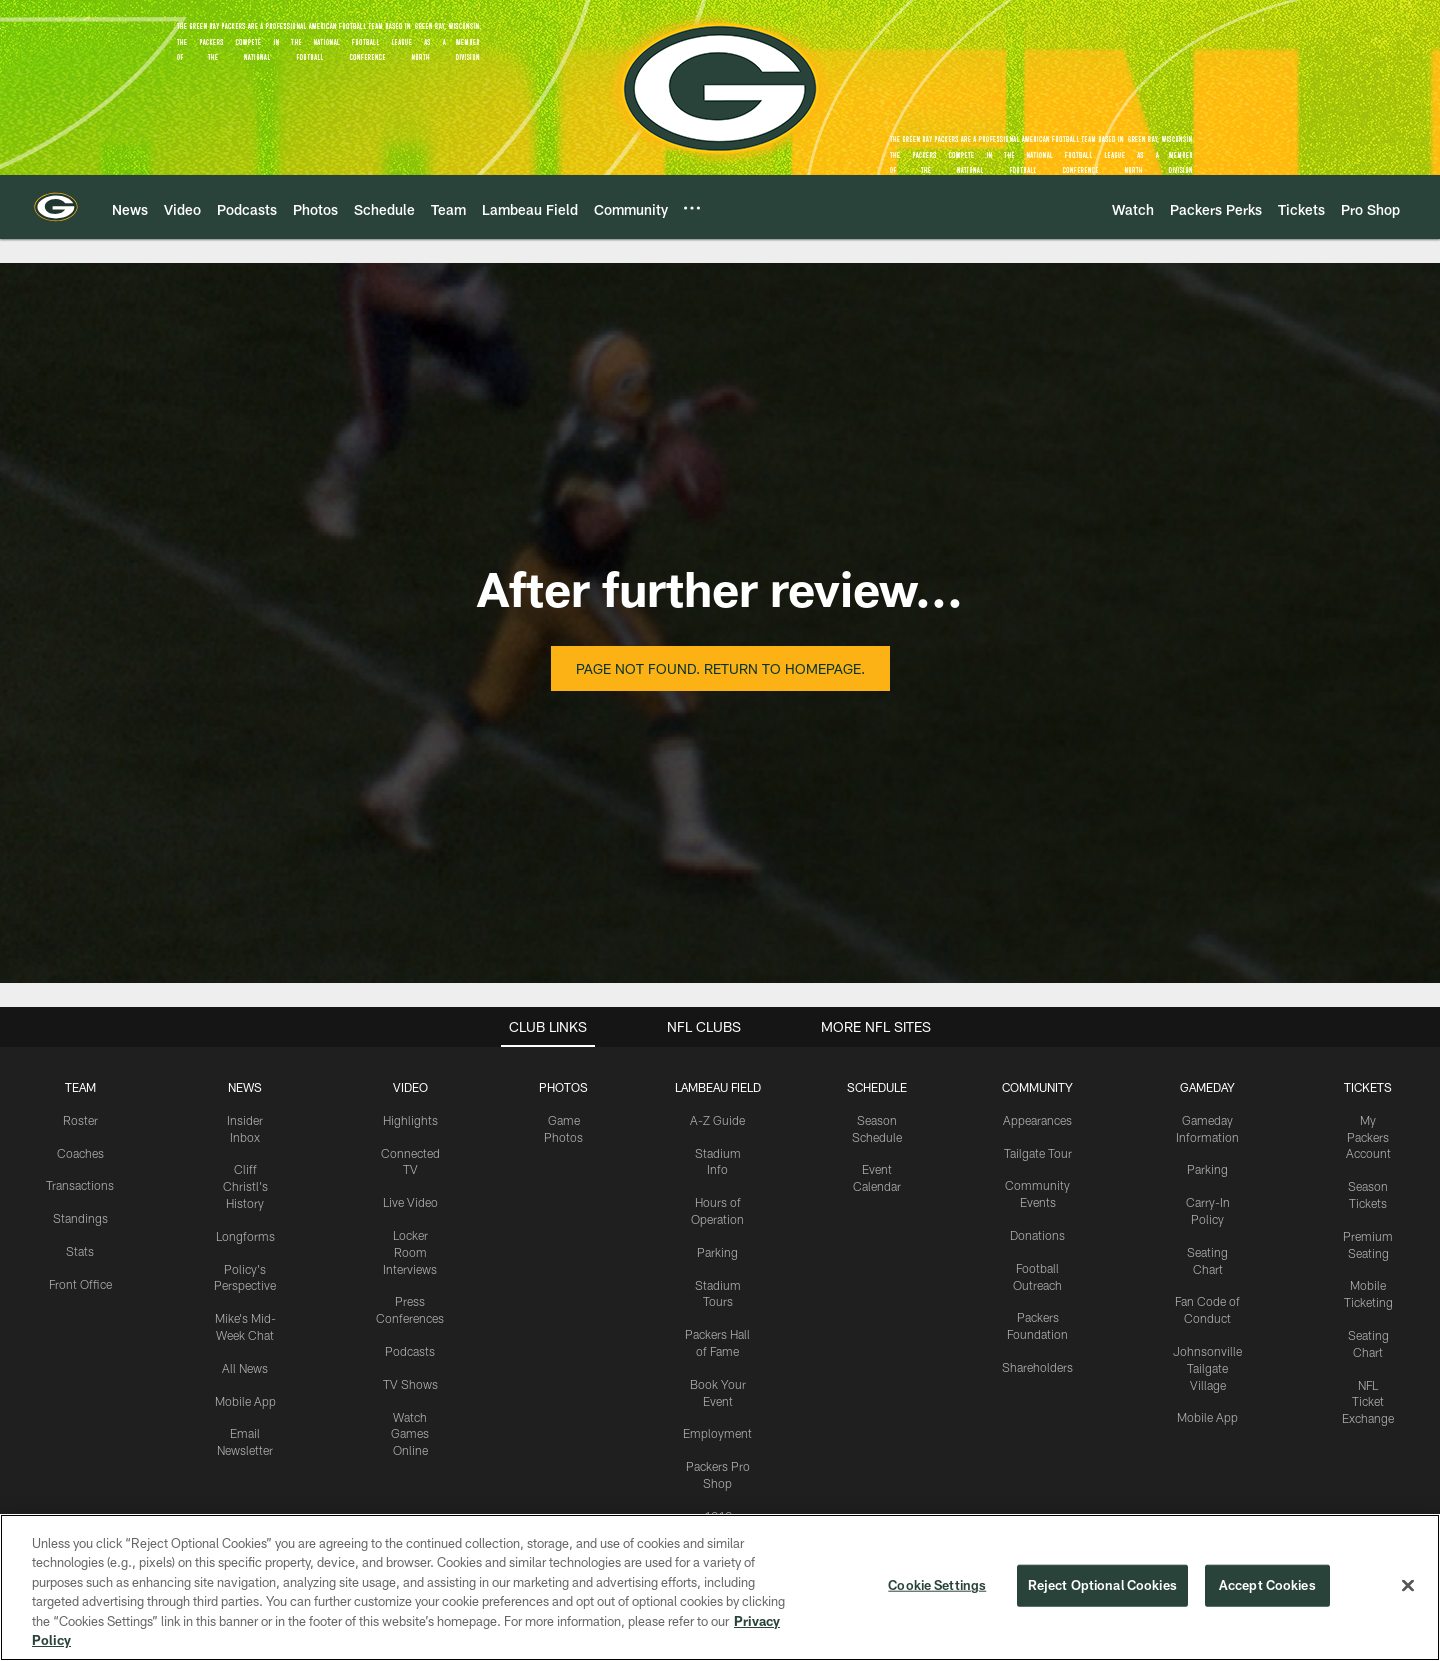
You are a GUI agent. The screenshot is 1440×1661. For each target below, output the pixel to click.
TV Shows (410, 1384)
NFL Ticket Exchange (1368, 1402)
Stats (80, 1251)
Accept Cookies (1267, 1585)
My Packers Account (1368, 1137)
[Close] (1408, 1586)
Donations (1037, 1235)
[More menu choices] (692, 208)
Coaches (80, 1153)
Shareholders (1037, 1367)
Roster (80, 1120)
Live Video (410, 1202)
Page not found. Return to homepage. (720, 668)
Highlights (410, 1120)
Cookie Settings (937, 1585)
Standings (80, 1218)
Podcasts (410, 1351)
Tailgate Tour (1038, 1153)
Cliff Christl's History (245, 1186)
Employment (717, 1433)
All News (245, 1368)
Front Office (80, 1284)
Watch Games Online (410, 1434)
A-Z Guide (717, 1120)
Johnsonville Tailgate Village (1207, 1368)
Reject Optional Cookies (1102, 1585)
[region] (720, 1587)
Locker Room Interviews (410, 1252)
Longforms (245, 1236)
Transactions (80, 1185)
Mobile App (245, 1401)
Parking (717, 1252)
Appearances (1037, 1120)
